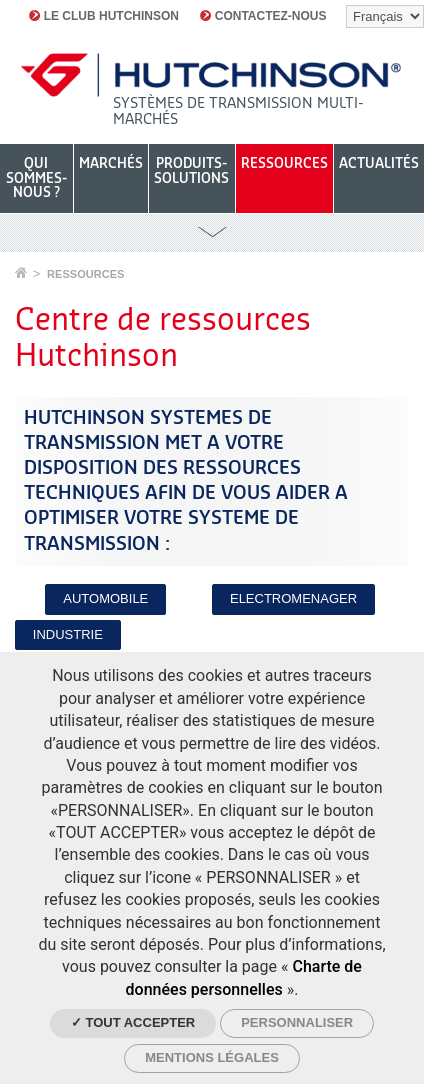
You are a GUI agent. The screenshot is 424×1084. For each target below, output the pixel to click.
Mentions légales (212, 1057)
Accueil (21, 272)
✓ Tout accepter (133, 1022)
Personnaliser (297, 1022)
